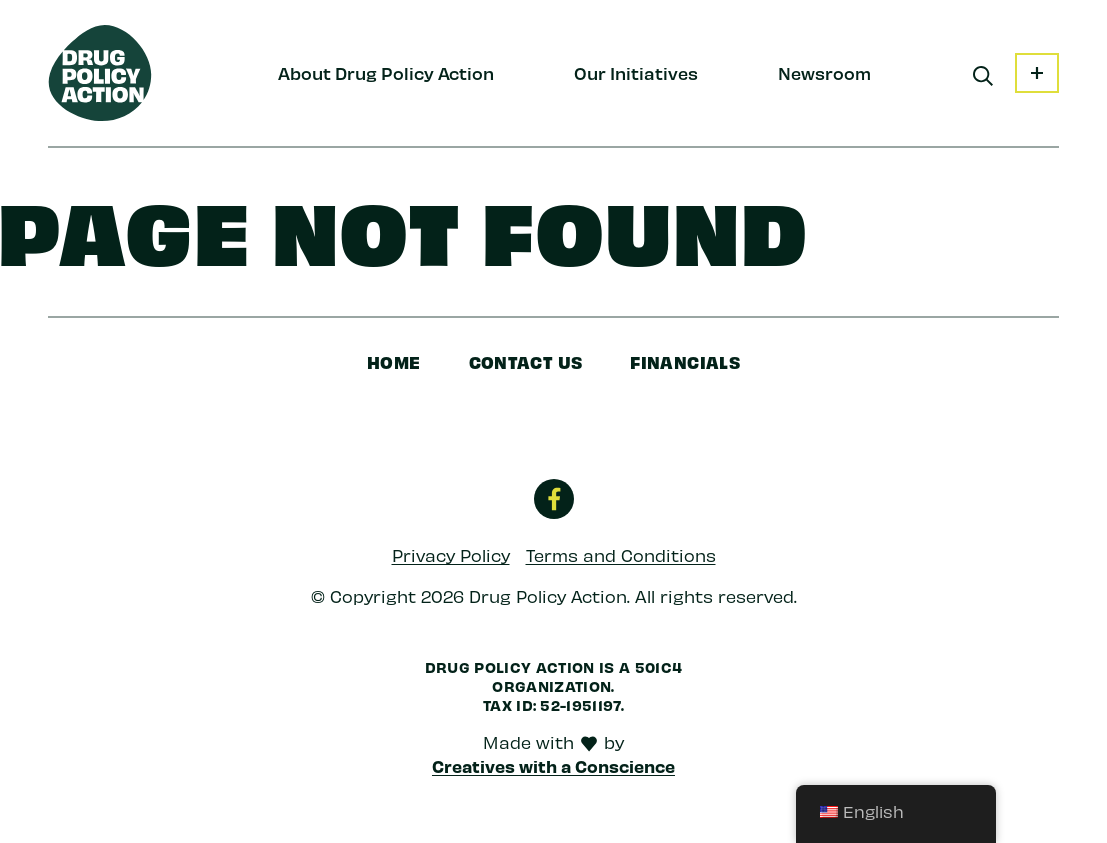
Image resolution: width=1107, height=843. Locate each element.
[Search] (983, 76)
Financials (685, 361)
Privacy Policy (451, 555)
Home (394, 361)
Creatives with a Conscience (553, 766)
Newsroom (824, 72)
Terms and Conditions (621, 555)
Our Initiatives (636, 72)
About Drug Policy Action (386, 72)
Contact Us (526, 361)
